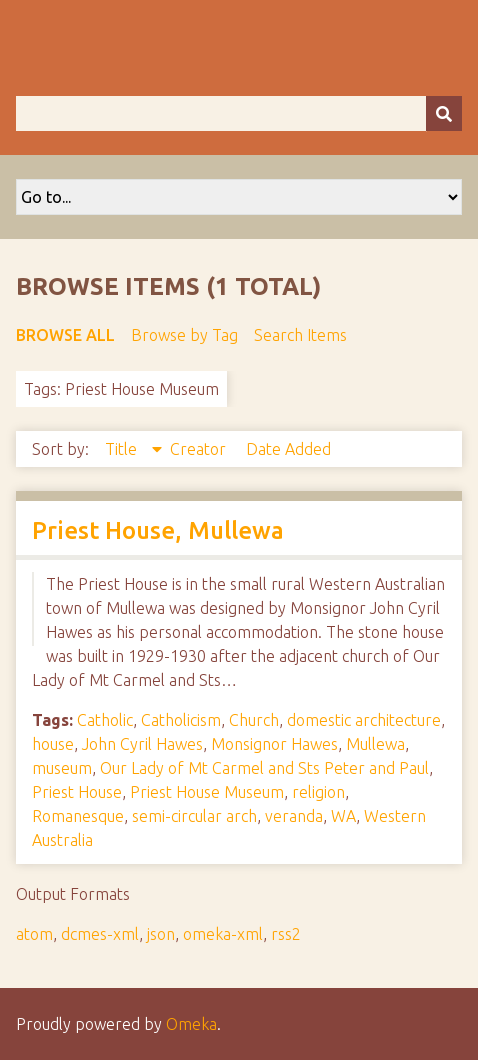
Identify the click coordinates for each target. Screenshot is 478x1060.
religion (318, 792)
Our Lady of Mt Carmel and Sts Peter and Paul (264, 768)
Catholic (105, 720)
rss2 (286, 934)
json (161, 934)
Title (123, 449)
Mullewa (375, 744)
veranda (294, 816)
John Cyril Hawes (142, 744)
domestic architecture (364, 720)
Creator (200, 449)
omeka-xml (223, 934)
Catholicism (181, 720)
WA (343, 816)
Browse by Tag (184, 335)
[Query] (239, 113)
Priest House (77, 792)
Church (254, 720)
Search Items (300, 335)
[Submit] (444, 113)
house (53, 744)
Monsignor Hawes (274, 744)
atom (34, 934)
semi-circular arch (194, 816)
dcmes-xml (100, 934)
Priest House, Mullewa (158, 530)
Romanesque (78, 816)
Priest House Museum (207, 792)
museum (62, 768)
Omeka (191, 1024)
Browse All (65, 335)
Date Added (288, 449)
